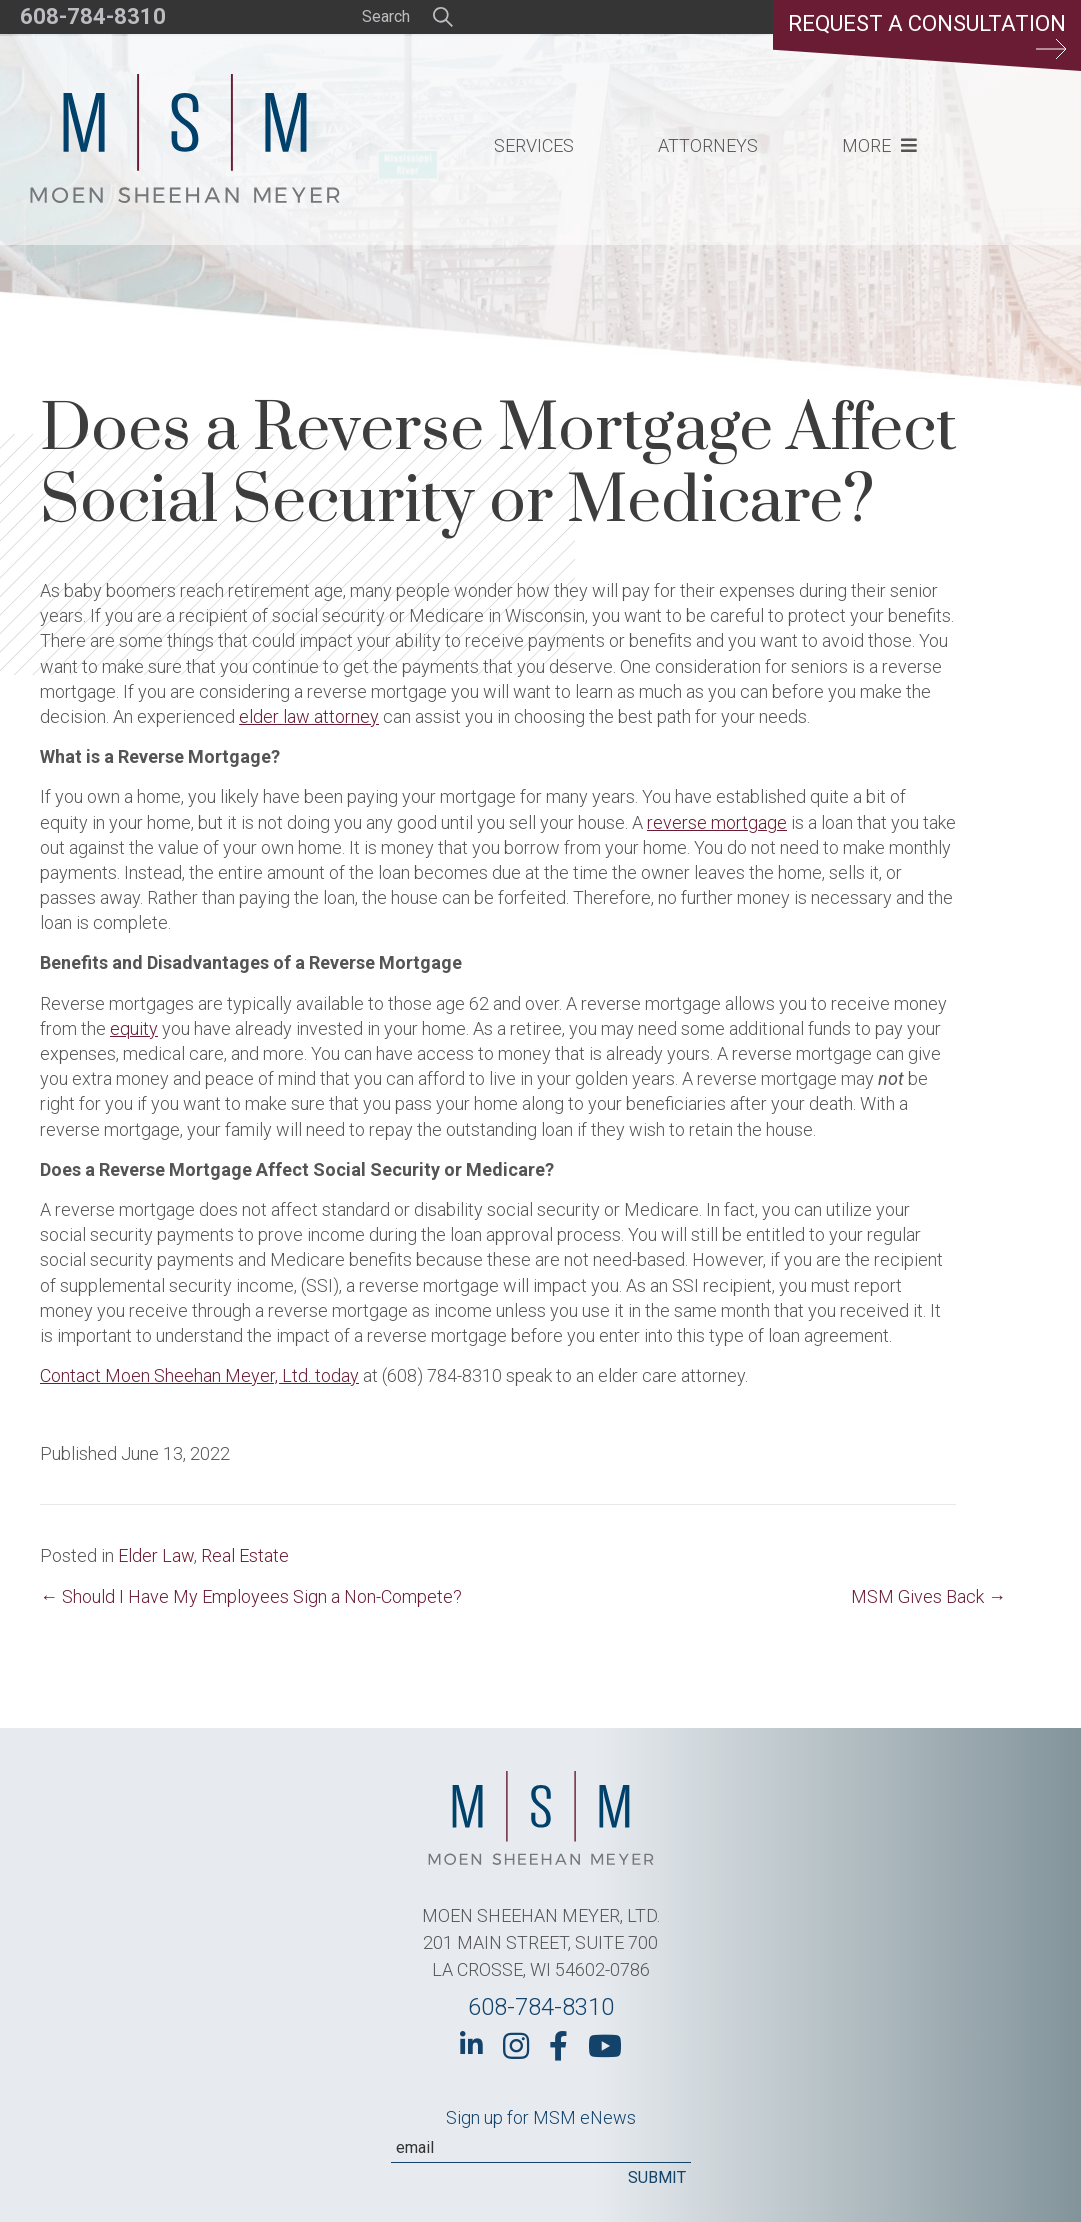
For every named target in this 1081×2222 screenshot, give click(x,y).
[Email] (541, 2148)
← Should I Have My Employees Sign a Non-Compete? (251, 1596)
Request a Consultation (927, 35)
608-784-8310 (93, 16)
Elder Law (156, 1555)
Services (534, 145)
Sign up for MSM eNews (541, 2117)
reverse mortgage (717, 822)
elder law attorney (309, 716)
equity (134, 1028)
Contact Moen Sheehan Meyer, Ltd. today (199, 1375)
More (866, 145)
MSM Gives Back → (928, 1596)
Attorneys (708, 145)
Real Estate (245, 1555)
